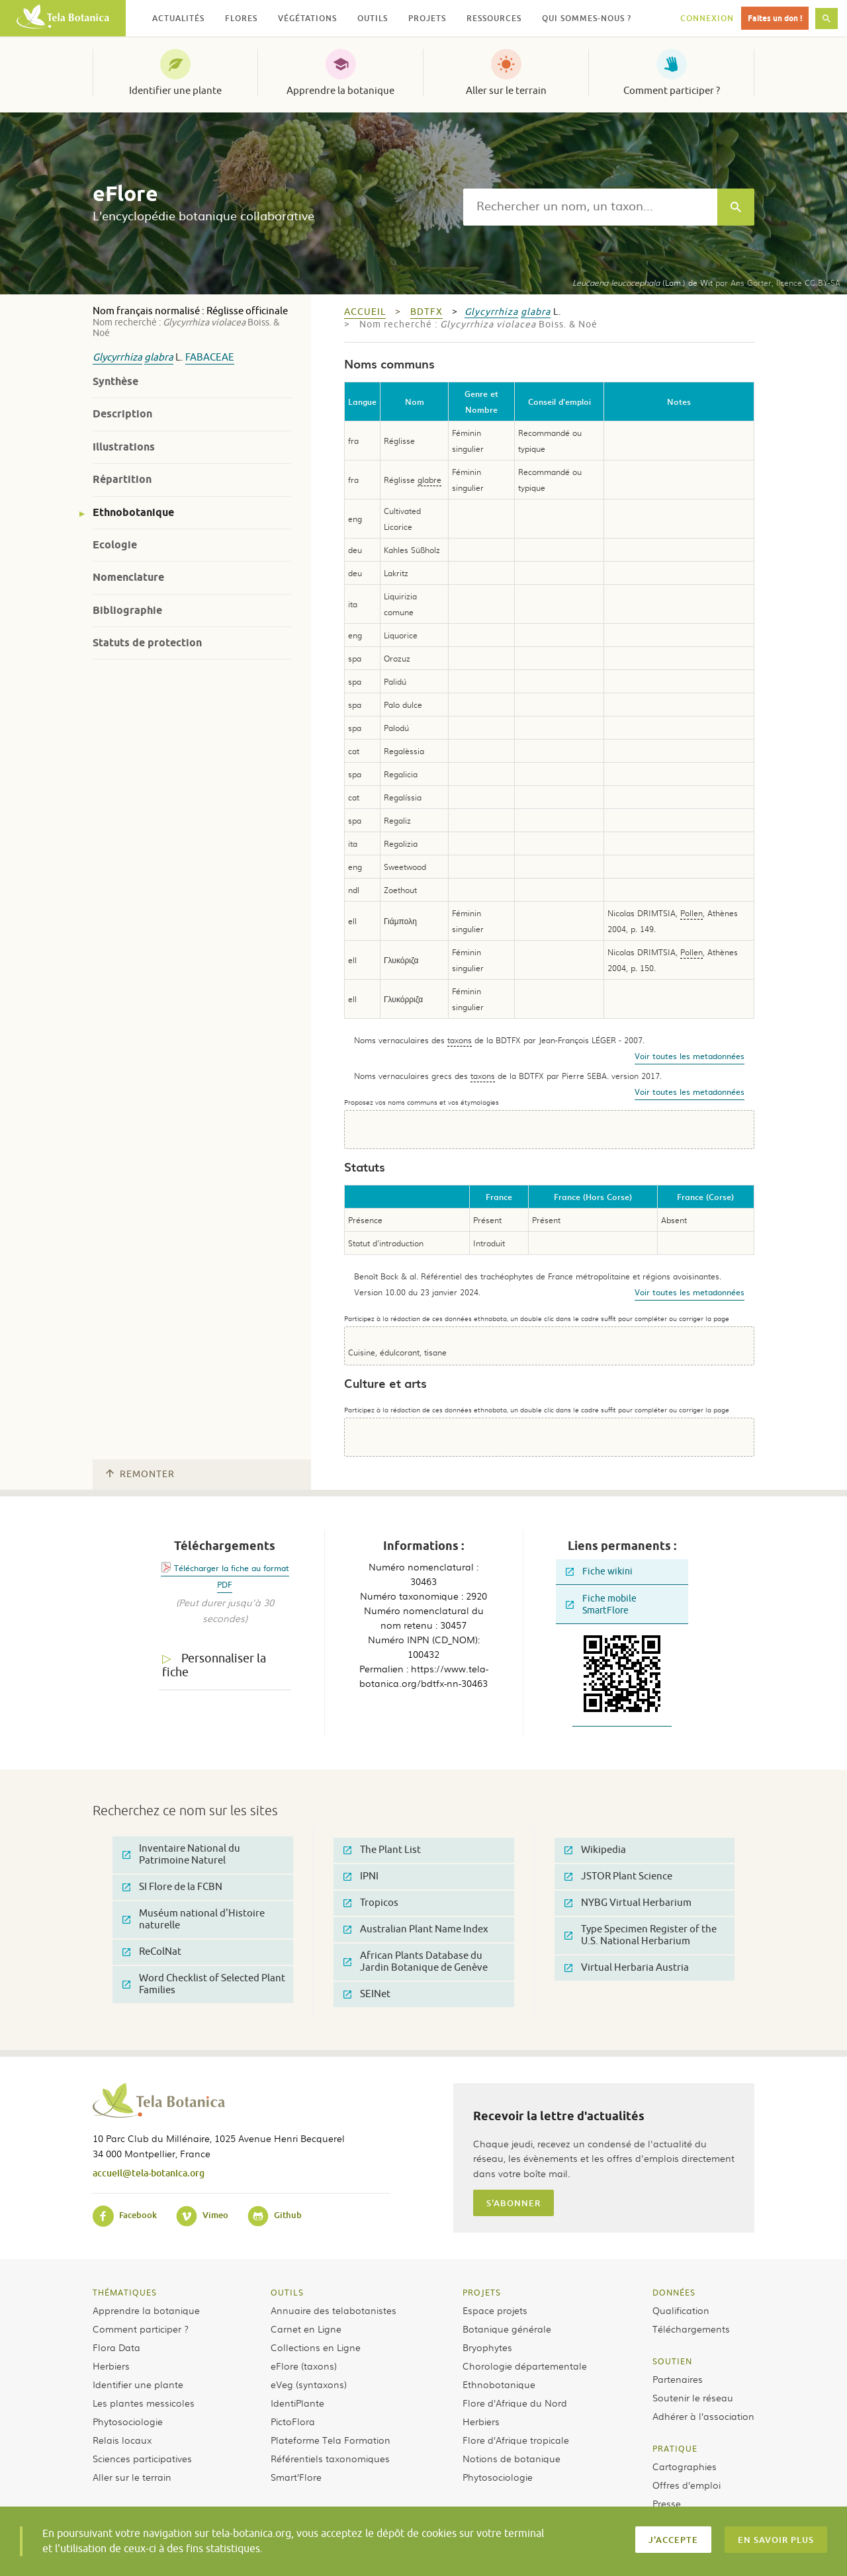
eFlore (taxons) (304, 2365)
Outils (287, 2292)
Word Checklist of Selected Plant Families (203, 1984)
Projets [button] (427, 18)
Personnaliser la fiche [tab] (214, 1665)
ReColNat (151, 1952)
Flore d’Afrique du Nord (515, 2402)
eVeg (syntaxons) (309, 2384)
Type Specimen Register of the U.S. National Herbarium (640, 1935)
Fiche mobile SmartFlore (601, 1604)
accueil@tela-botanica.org (148, 2172)
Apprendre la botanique (340, 91)
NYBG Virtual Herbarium (627, 1903)
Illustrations (124, 447)
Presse (666, 2503)
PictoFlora (293, 2421)
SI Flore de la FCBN (172, 1887)
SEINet (366, 1994)
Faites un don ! (775, 18)
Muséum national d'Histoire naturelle (193, 1919)
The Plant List (382, 1850)
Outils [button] (372, 18)
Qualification (680, 2310)
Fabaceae (209, 357)
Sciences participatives (142, 2458)
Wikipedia (595, 1850)
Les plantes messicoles (144, 2402)
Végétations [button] (307, 18)
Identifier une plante (175, 91)
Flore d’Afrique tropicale (516, 2439)
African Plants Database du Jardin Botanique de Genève (415, 1962)
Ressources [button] (494, 18)
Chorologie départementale (525, 2365)
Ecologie (115, 544)
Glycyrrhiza (117, 357)
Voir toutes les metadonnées (689, 1056)
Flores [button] (241, 18)
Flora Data (116, 2347)
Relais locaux (122, 2439)
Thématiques (125, 2292)
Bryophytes (487, 2347)
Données (673, 2292)
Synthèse (115, 381)
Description (122, 414)
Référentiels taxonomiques (330, 2458)
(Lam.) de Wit (642, 282)
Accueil (365, 312)
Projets (482, 2292)
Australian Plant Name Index (415, 1929)
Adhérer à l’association (703, 2416)
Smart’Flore (296, 2476)
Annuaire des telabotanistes (333, 2310)
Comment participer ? (671, 91)
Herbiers (111, 2365)
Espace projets (495, 2310)
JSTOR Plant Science (618, 1876)
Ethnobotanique (133, 512)
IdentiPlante (297, 2402)
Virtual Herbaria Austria (626, 1967)
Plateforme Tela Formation (330, 2439)
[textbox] (590, 207)
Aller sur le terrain (506, 91)
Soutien (672, 2361)
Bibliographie (127, 610)
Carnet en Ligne (306, 2328)
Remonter (140, 1474)
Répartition (122, 479)
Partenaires (677, 2378)
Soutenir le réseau (692, 2397)
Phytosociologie (128, 2421)
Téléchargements (691, 2328)
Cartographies (684, 2466)
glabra (158, 357)
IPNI (361, 1876)
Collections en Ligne (316, 2347)
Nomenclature (128, 577)
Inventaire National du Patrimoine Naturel (181, 1854)
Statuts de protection (147, 642)
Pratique (674, 2448)
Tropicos (370, 1903)
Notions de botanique (511, 2458)
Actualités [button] (178, 18)
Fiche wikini (599, 1571)
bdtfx (426, 312)
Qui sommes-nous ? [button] (586, 18)
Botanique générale (507, 2328)
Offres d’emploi (686, 2484)
